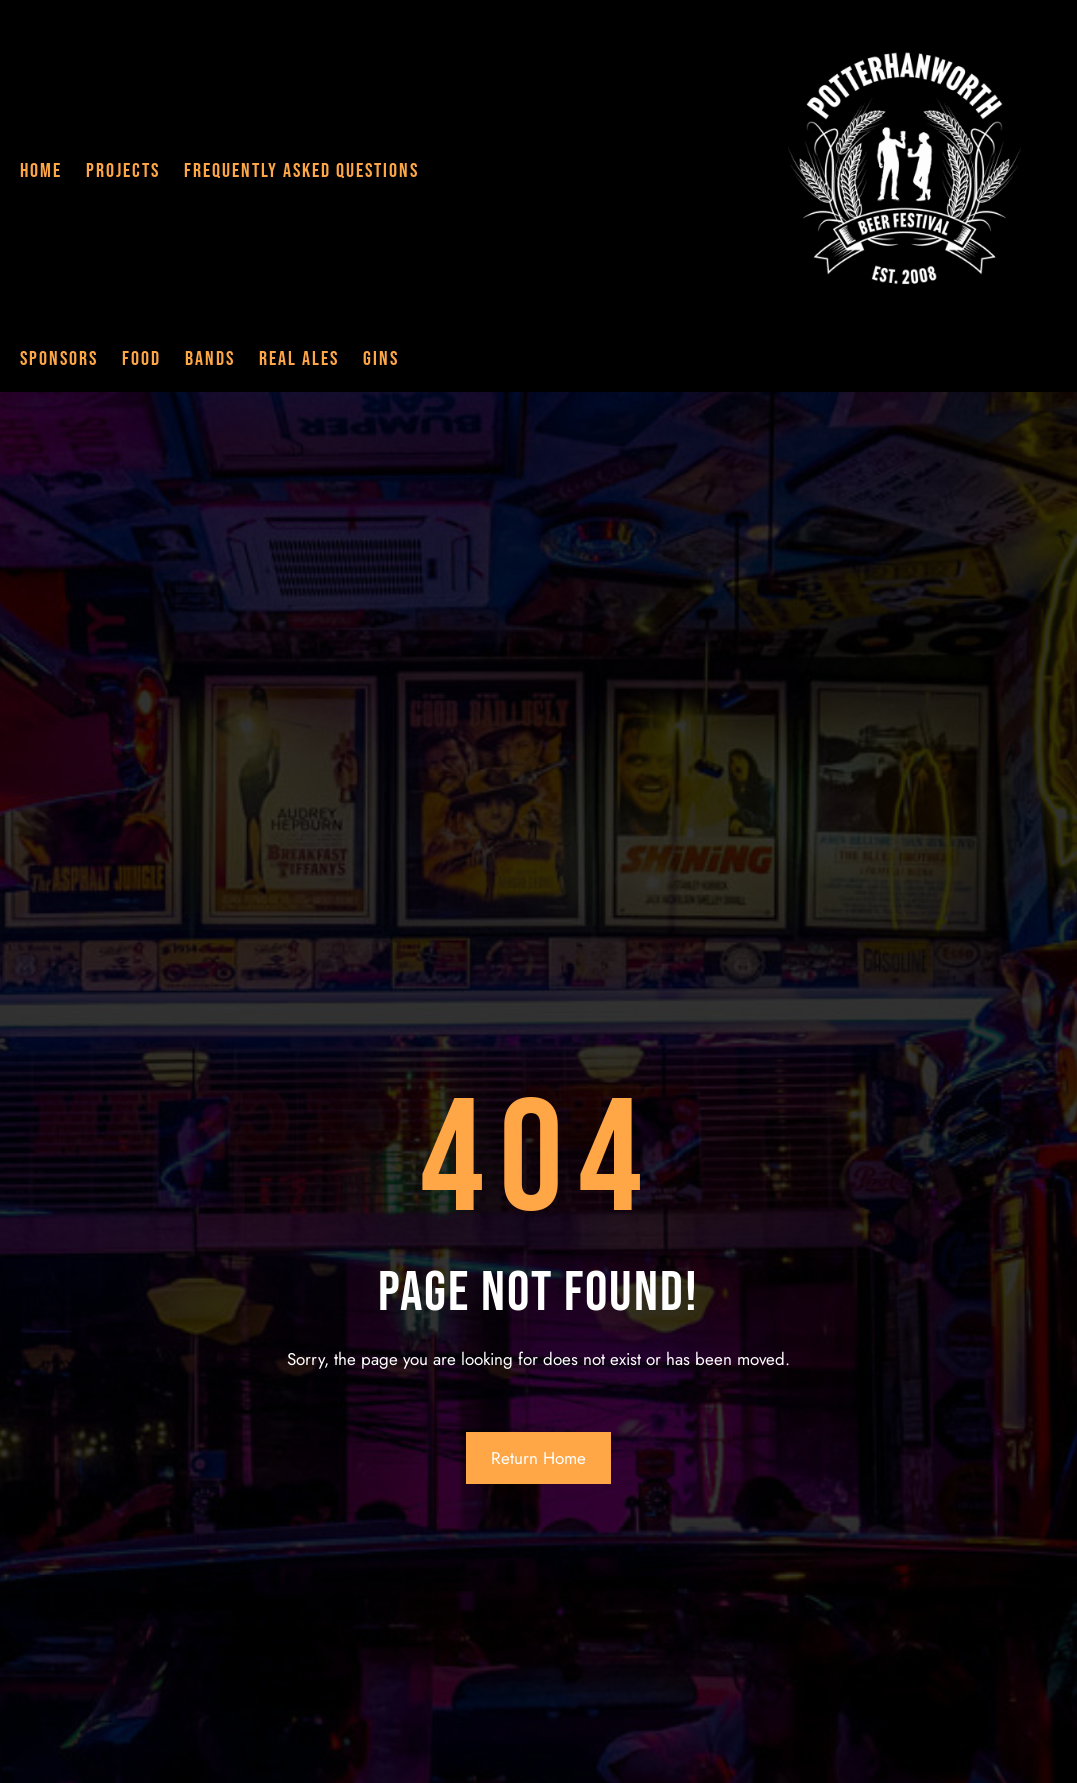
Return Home (538, 1458)
